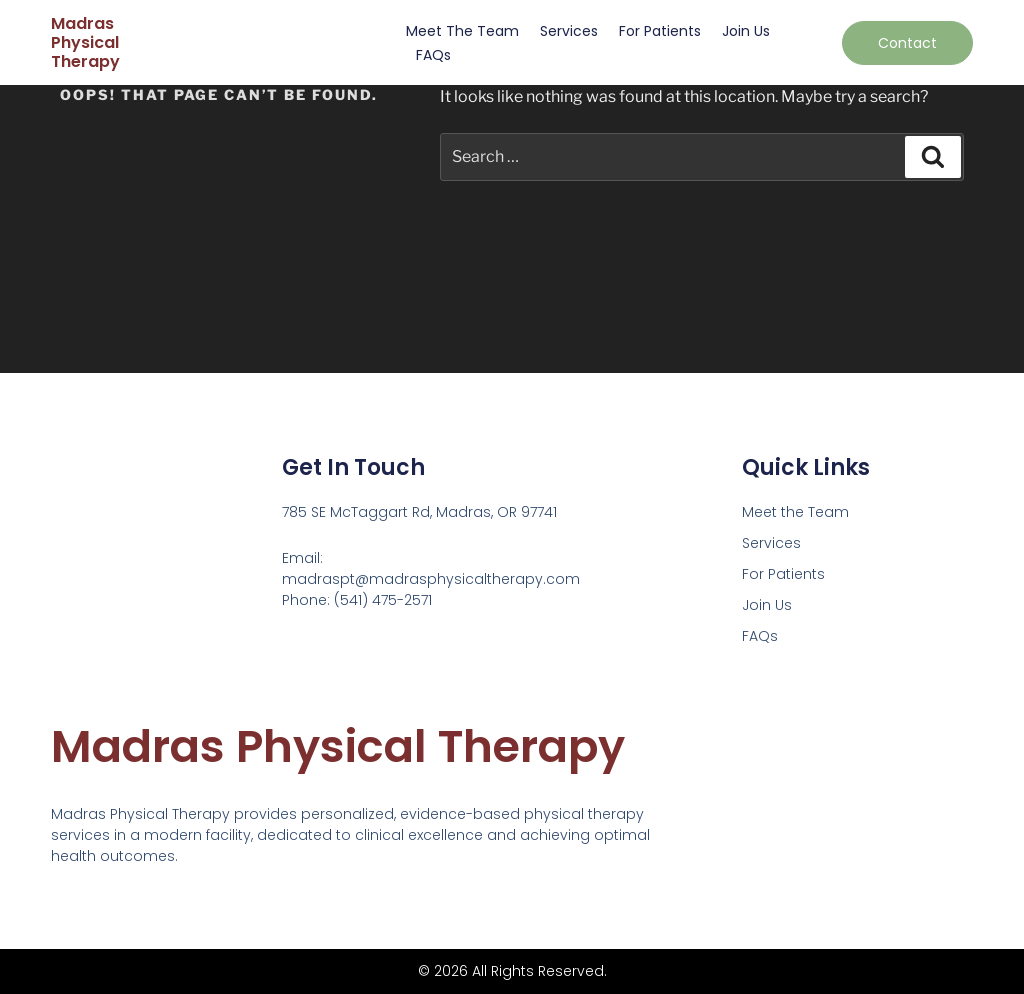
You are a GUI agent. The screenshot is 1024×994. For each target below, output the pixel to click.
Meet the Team (462, 31)
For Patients (660, 31)
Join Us (746, 31)
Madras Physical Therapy (85, 42)
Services (569, 31)
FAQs (433, 55)
